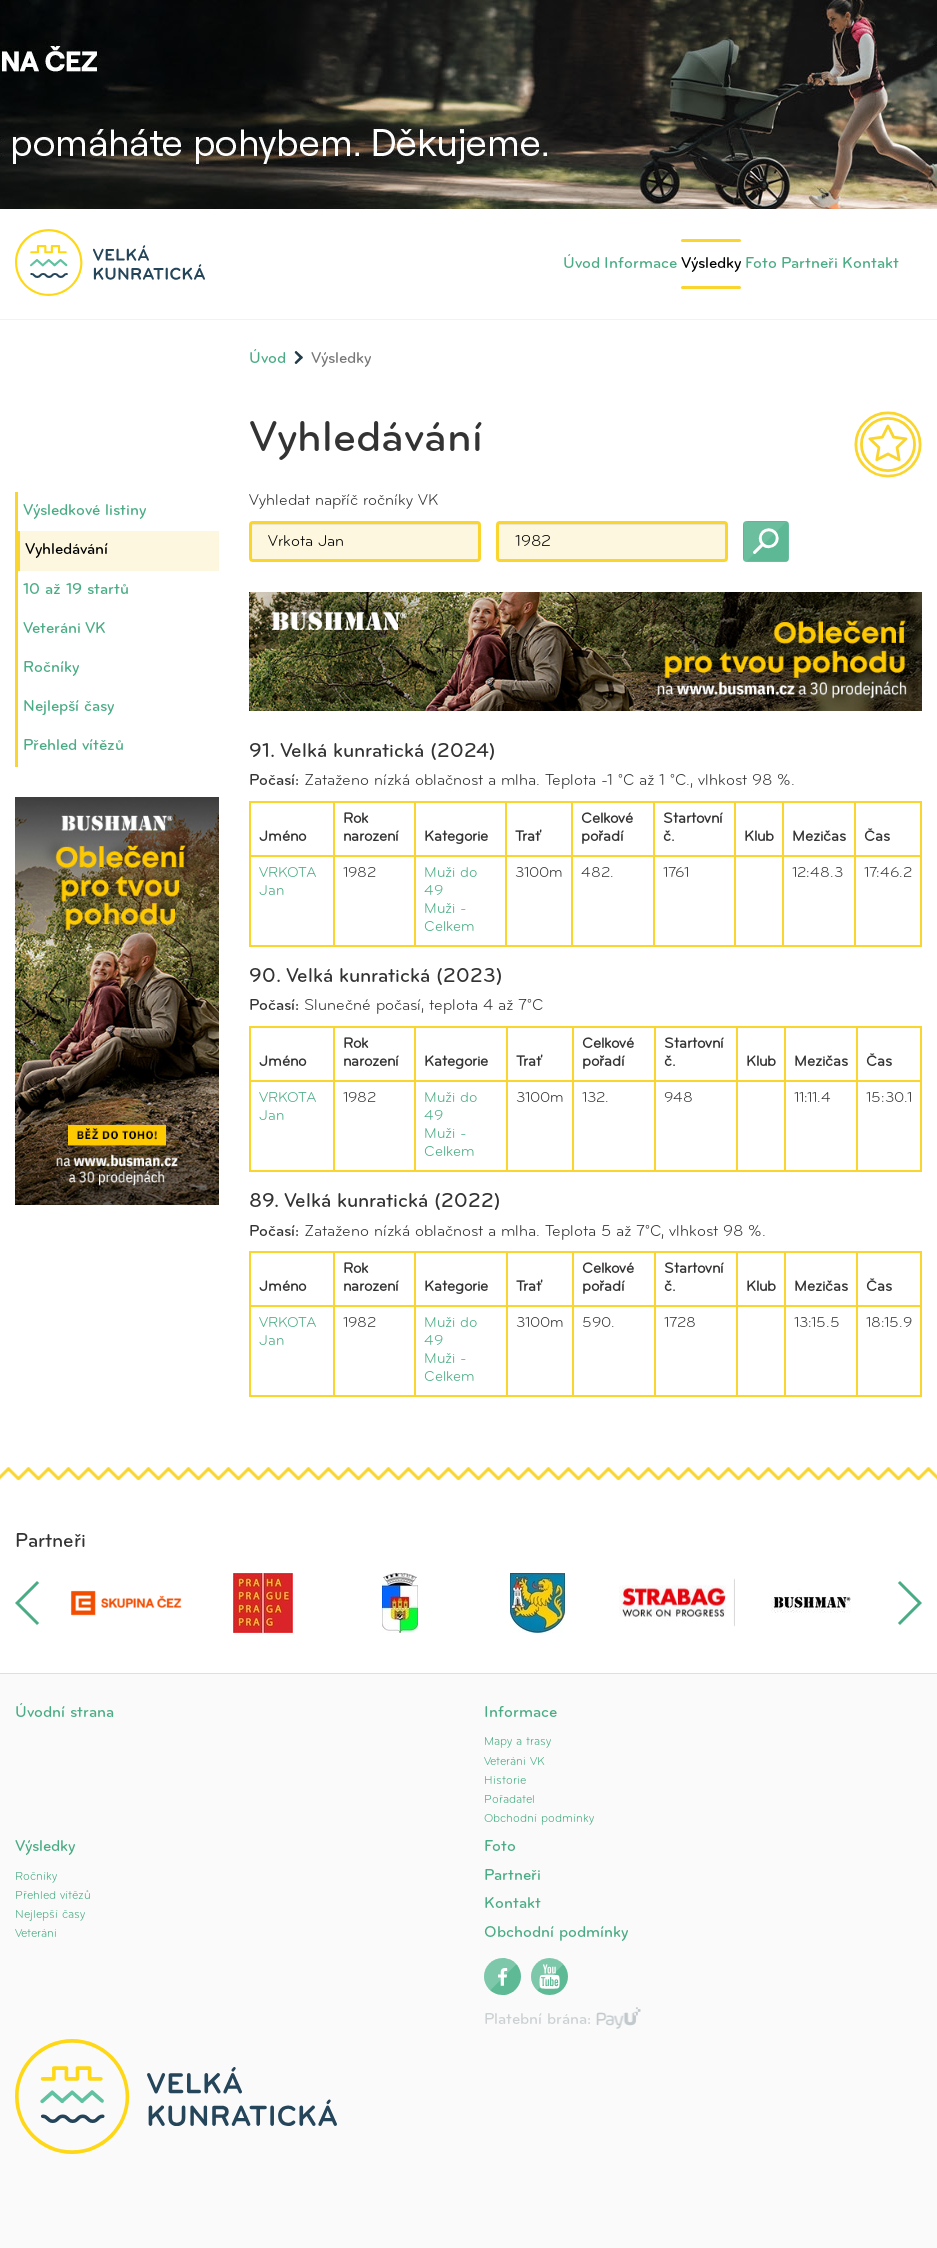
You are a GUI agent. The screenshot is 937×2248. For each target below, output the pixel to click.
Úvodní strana (64, 1713)
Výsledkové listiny (84, 511)
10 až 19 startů (76, 590)
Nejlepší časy (68, 707)
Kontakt (870, 264)
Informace (640, 264)
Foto (761, 264)
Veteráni (36, 1934)
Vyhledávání (66, 550)
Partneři (809, 264)
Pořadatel (509, 1800)
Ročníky (51, 668)
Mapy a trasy (517, 1742)
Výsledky (711, 264)
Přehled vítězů (73, 746)
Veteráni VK (64, 629)
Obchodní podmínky (539, 1819)
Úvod (581, 264)
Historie (505, 1781)
